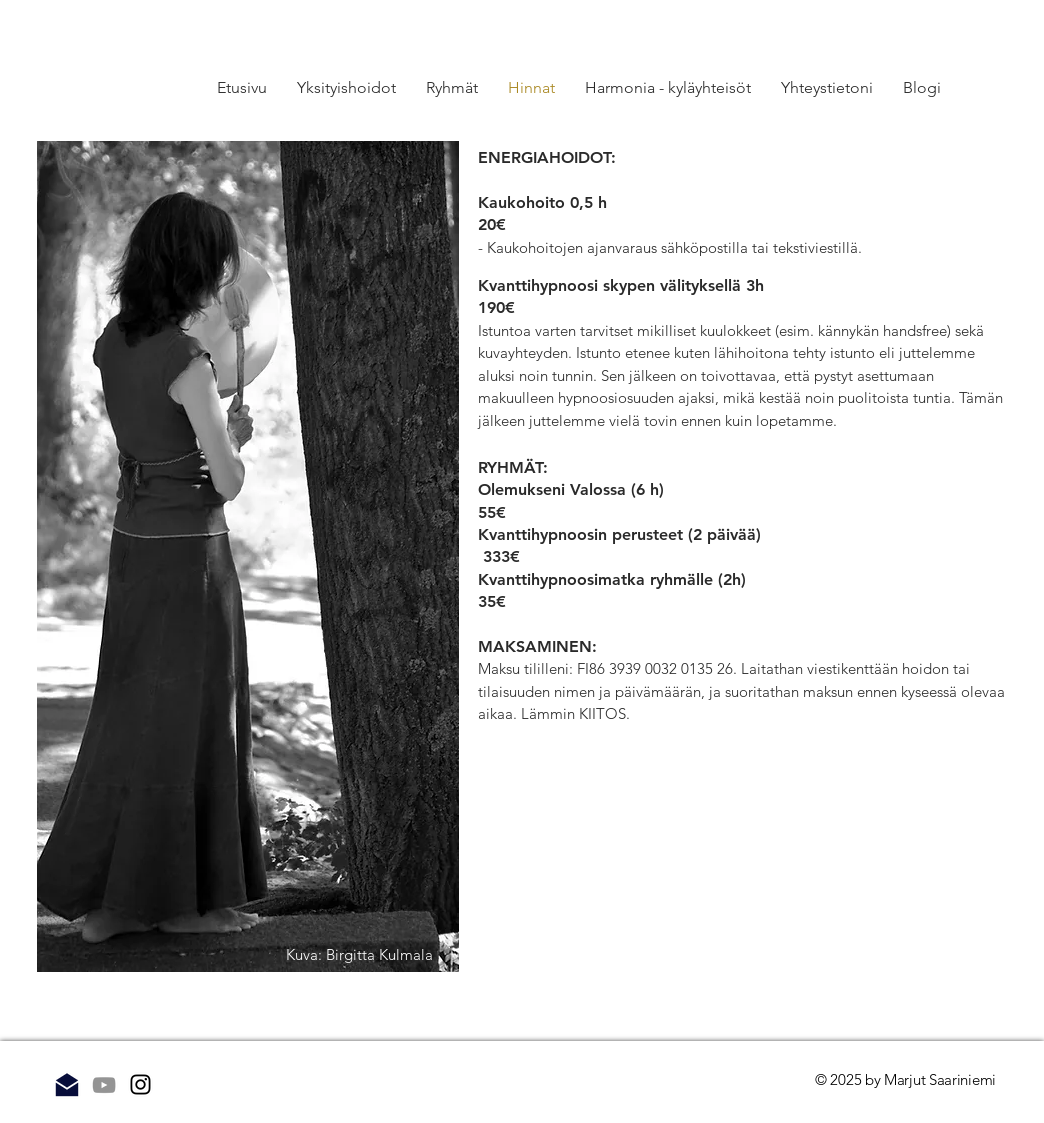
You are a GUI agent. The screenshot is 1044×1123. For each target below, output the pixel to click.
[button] (452, 88)
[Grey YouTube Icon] (104, 1085)
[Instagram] (140, 1084)
